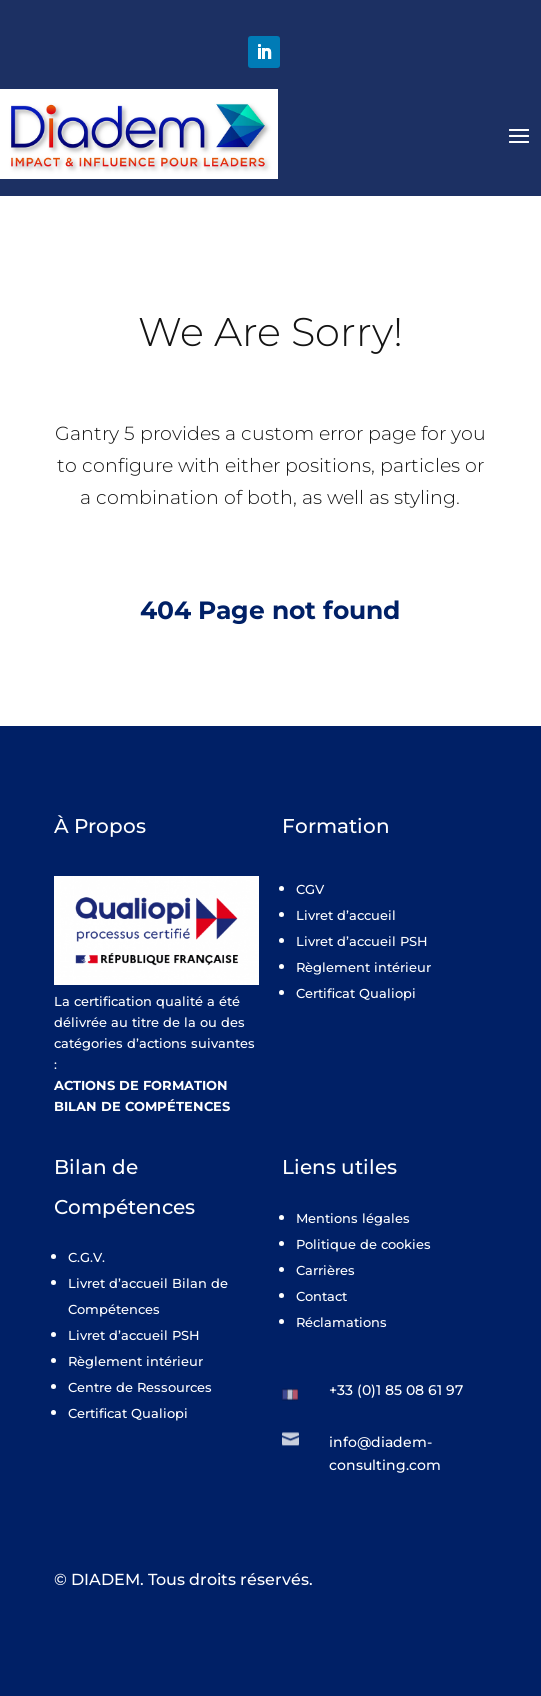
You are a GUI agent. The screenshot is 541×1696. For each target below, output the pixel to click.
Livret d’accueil (346, 915)
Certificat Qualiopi (356, 993)
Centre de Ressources (140, 1387)
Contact (321, 1296)
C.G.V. (86, 1257)
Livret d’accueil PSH (362, 941)
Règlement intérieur (363, 967)
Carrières (325, 1270)
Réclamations (341, 1322)
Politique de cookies (363, 1244)
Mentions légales (353, 1218)
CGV (310, 889)
